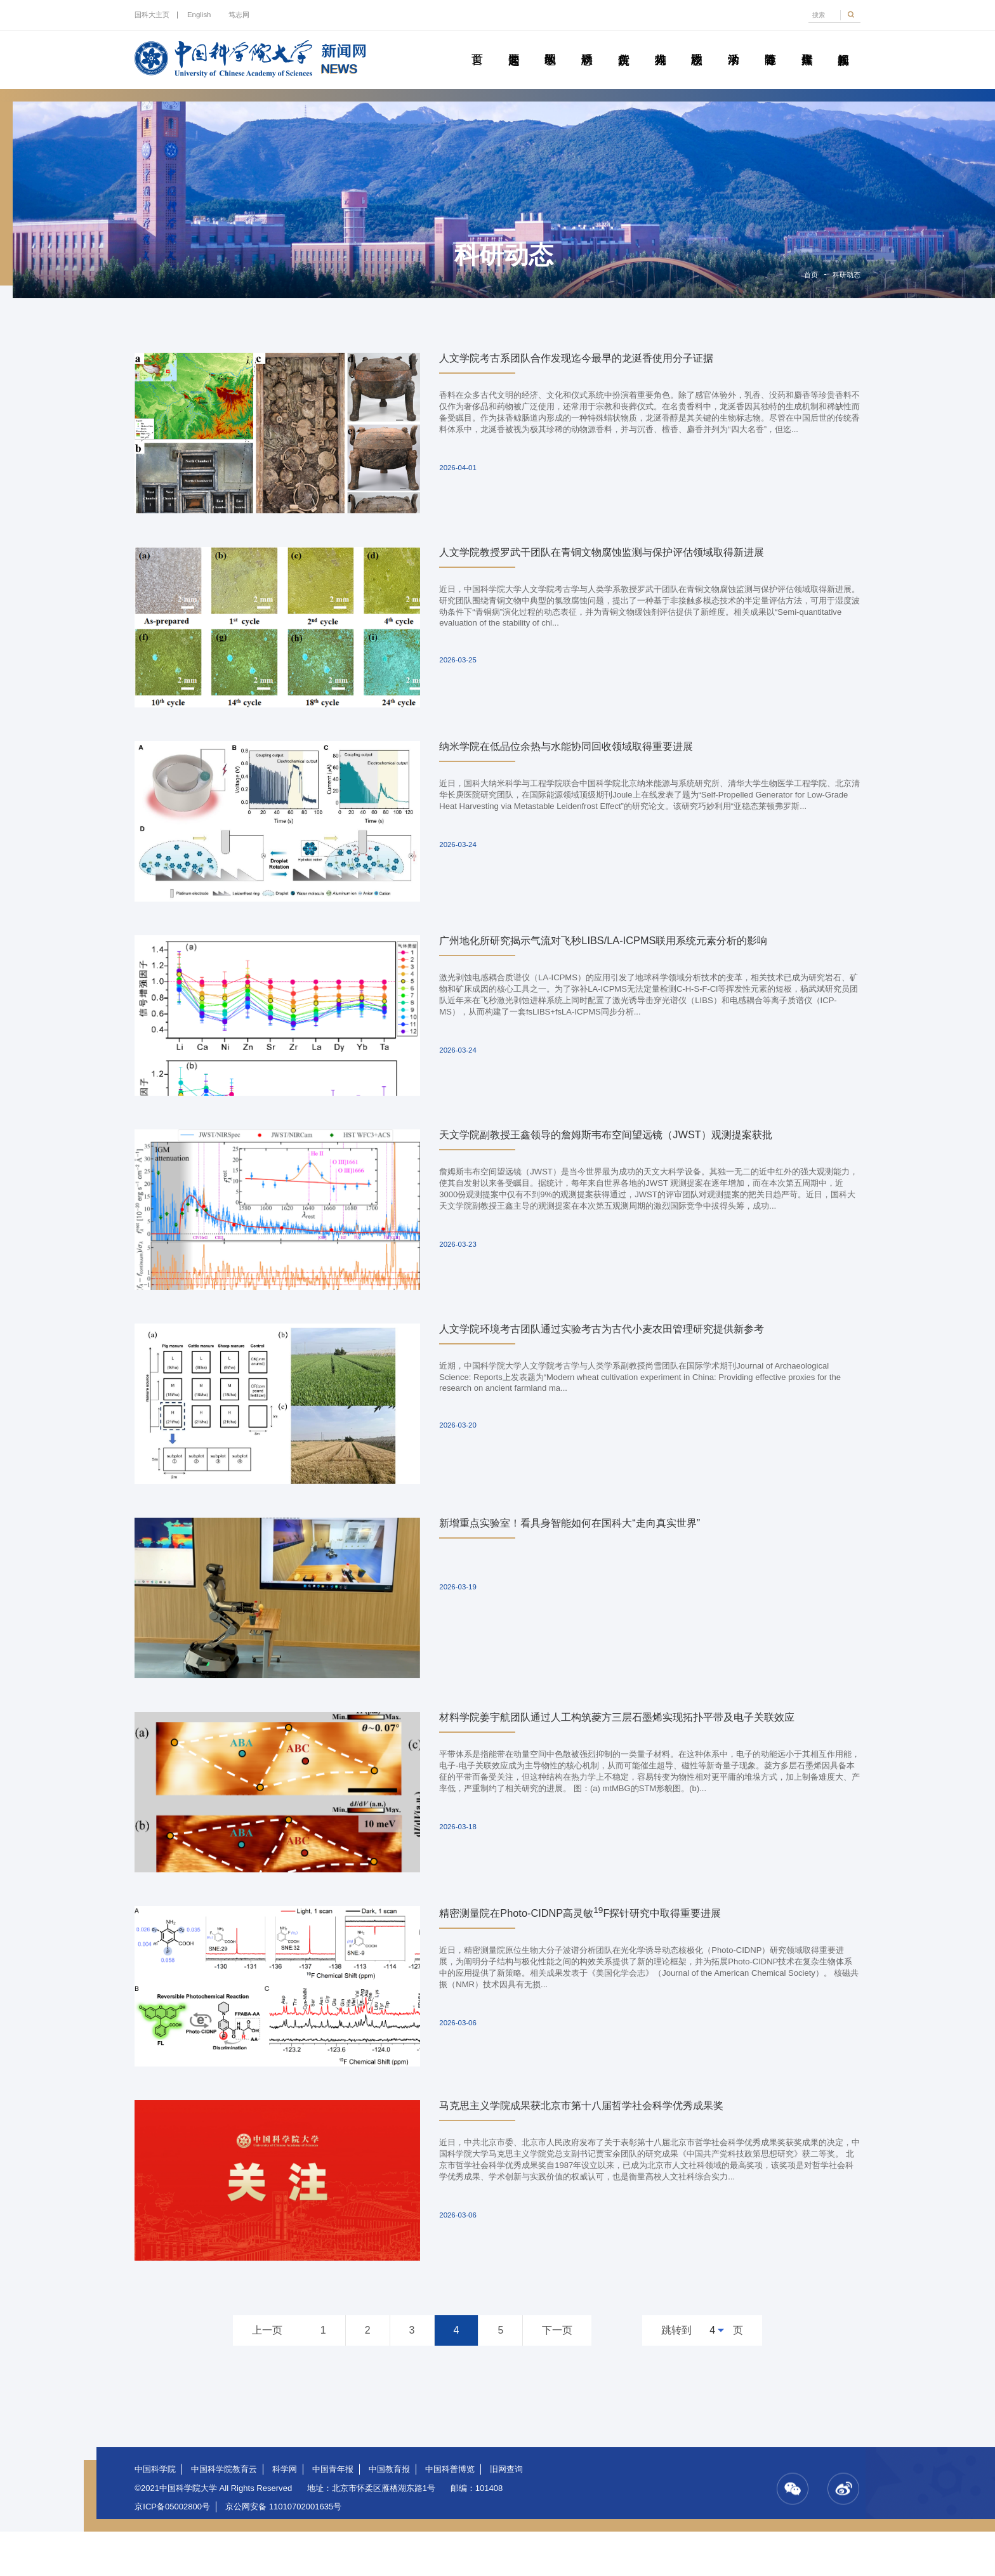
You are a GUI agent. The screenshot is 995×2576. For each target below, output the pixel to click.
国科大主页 (152, 14)
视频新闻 (843, 45)
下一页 (557, 2374)
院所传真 (624, 45)
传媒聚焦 (806, 45)
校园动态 (697, 45)
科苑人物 (660, 45)
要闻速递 (513, 45)
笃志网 (238, 14)
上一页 (267, 2374)
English (199, 14)
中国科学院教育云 (224, 2513)
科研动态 (587, 45)
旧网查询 (506, 2513)
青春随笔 (770, 45)
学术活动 (733, 45)
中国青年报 (332, 2513)
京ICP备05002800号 (172, 2551)
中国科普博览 (450, 2513)
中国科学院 (155, 2513)
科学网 (284, 2513)
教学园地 (550, 45)
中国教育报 (389, 2513)
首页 (477, 45)
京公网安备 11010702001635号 (283, 2551)
